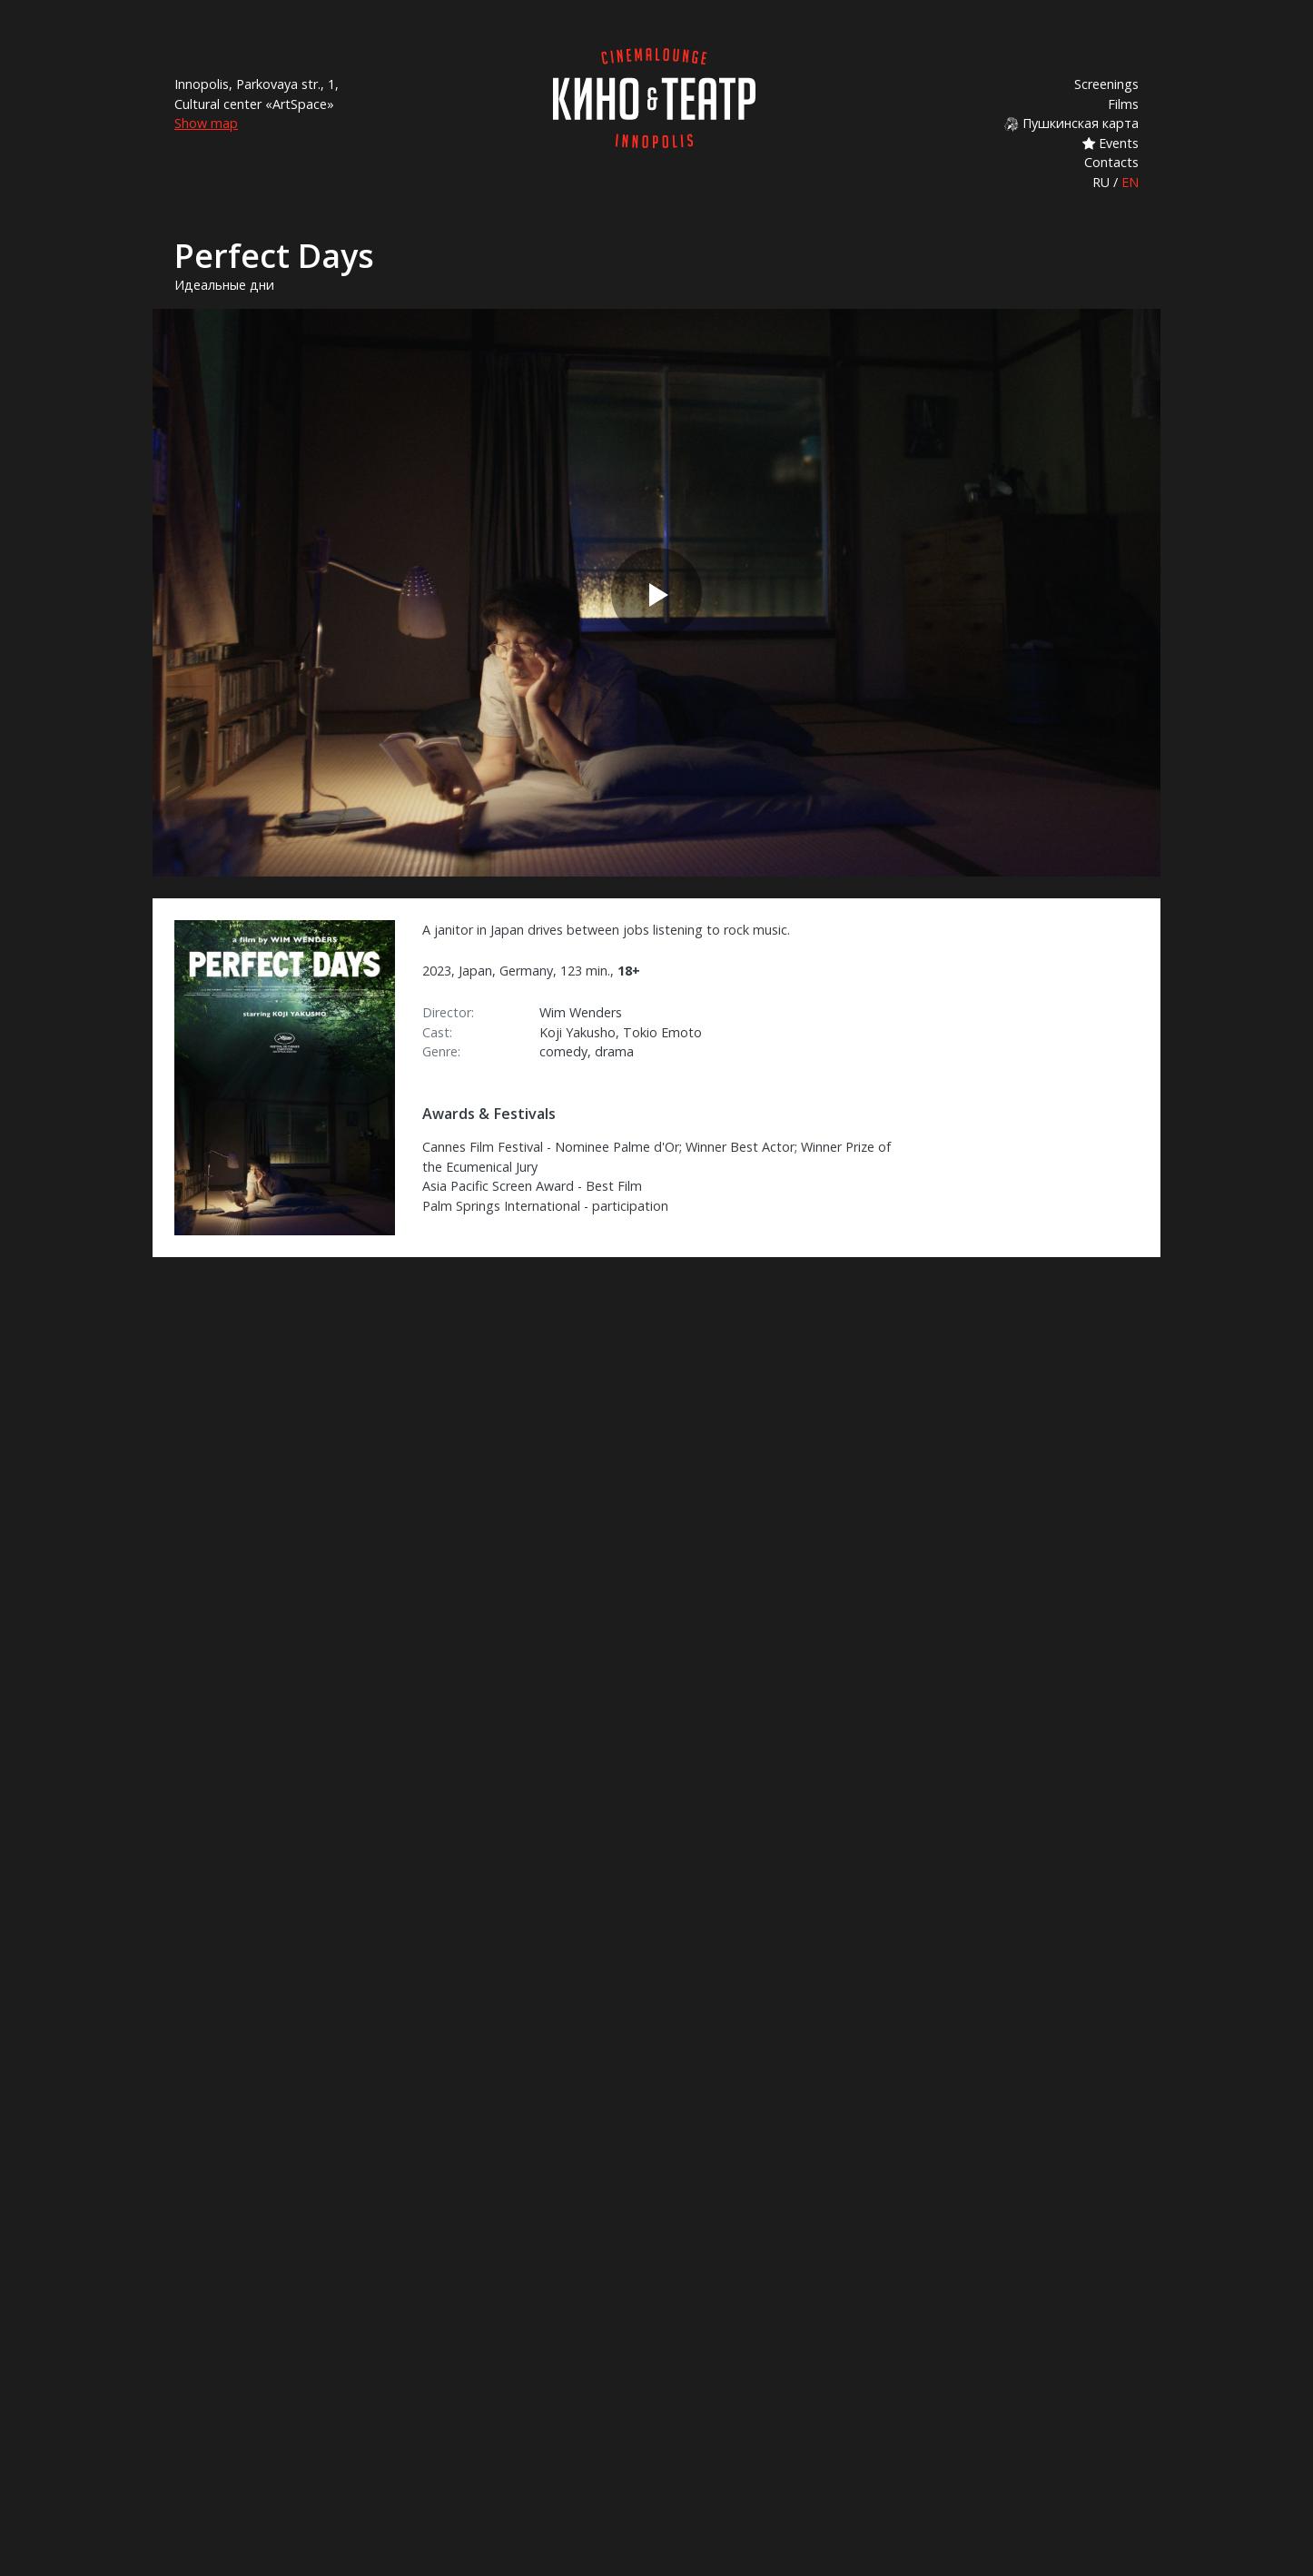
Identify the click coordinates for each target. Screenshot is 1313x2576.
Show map (206, 123)
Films (1123, 104)
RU (1101, 182)
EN (1130, 182)
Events (1110, 143)
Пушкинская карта (1071, 123)
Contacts (1111, 162)
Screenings (1106, 84)
